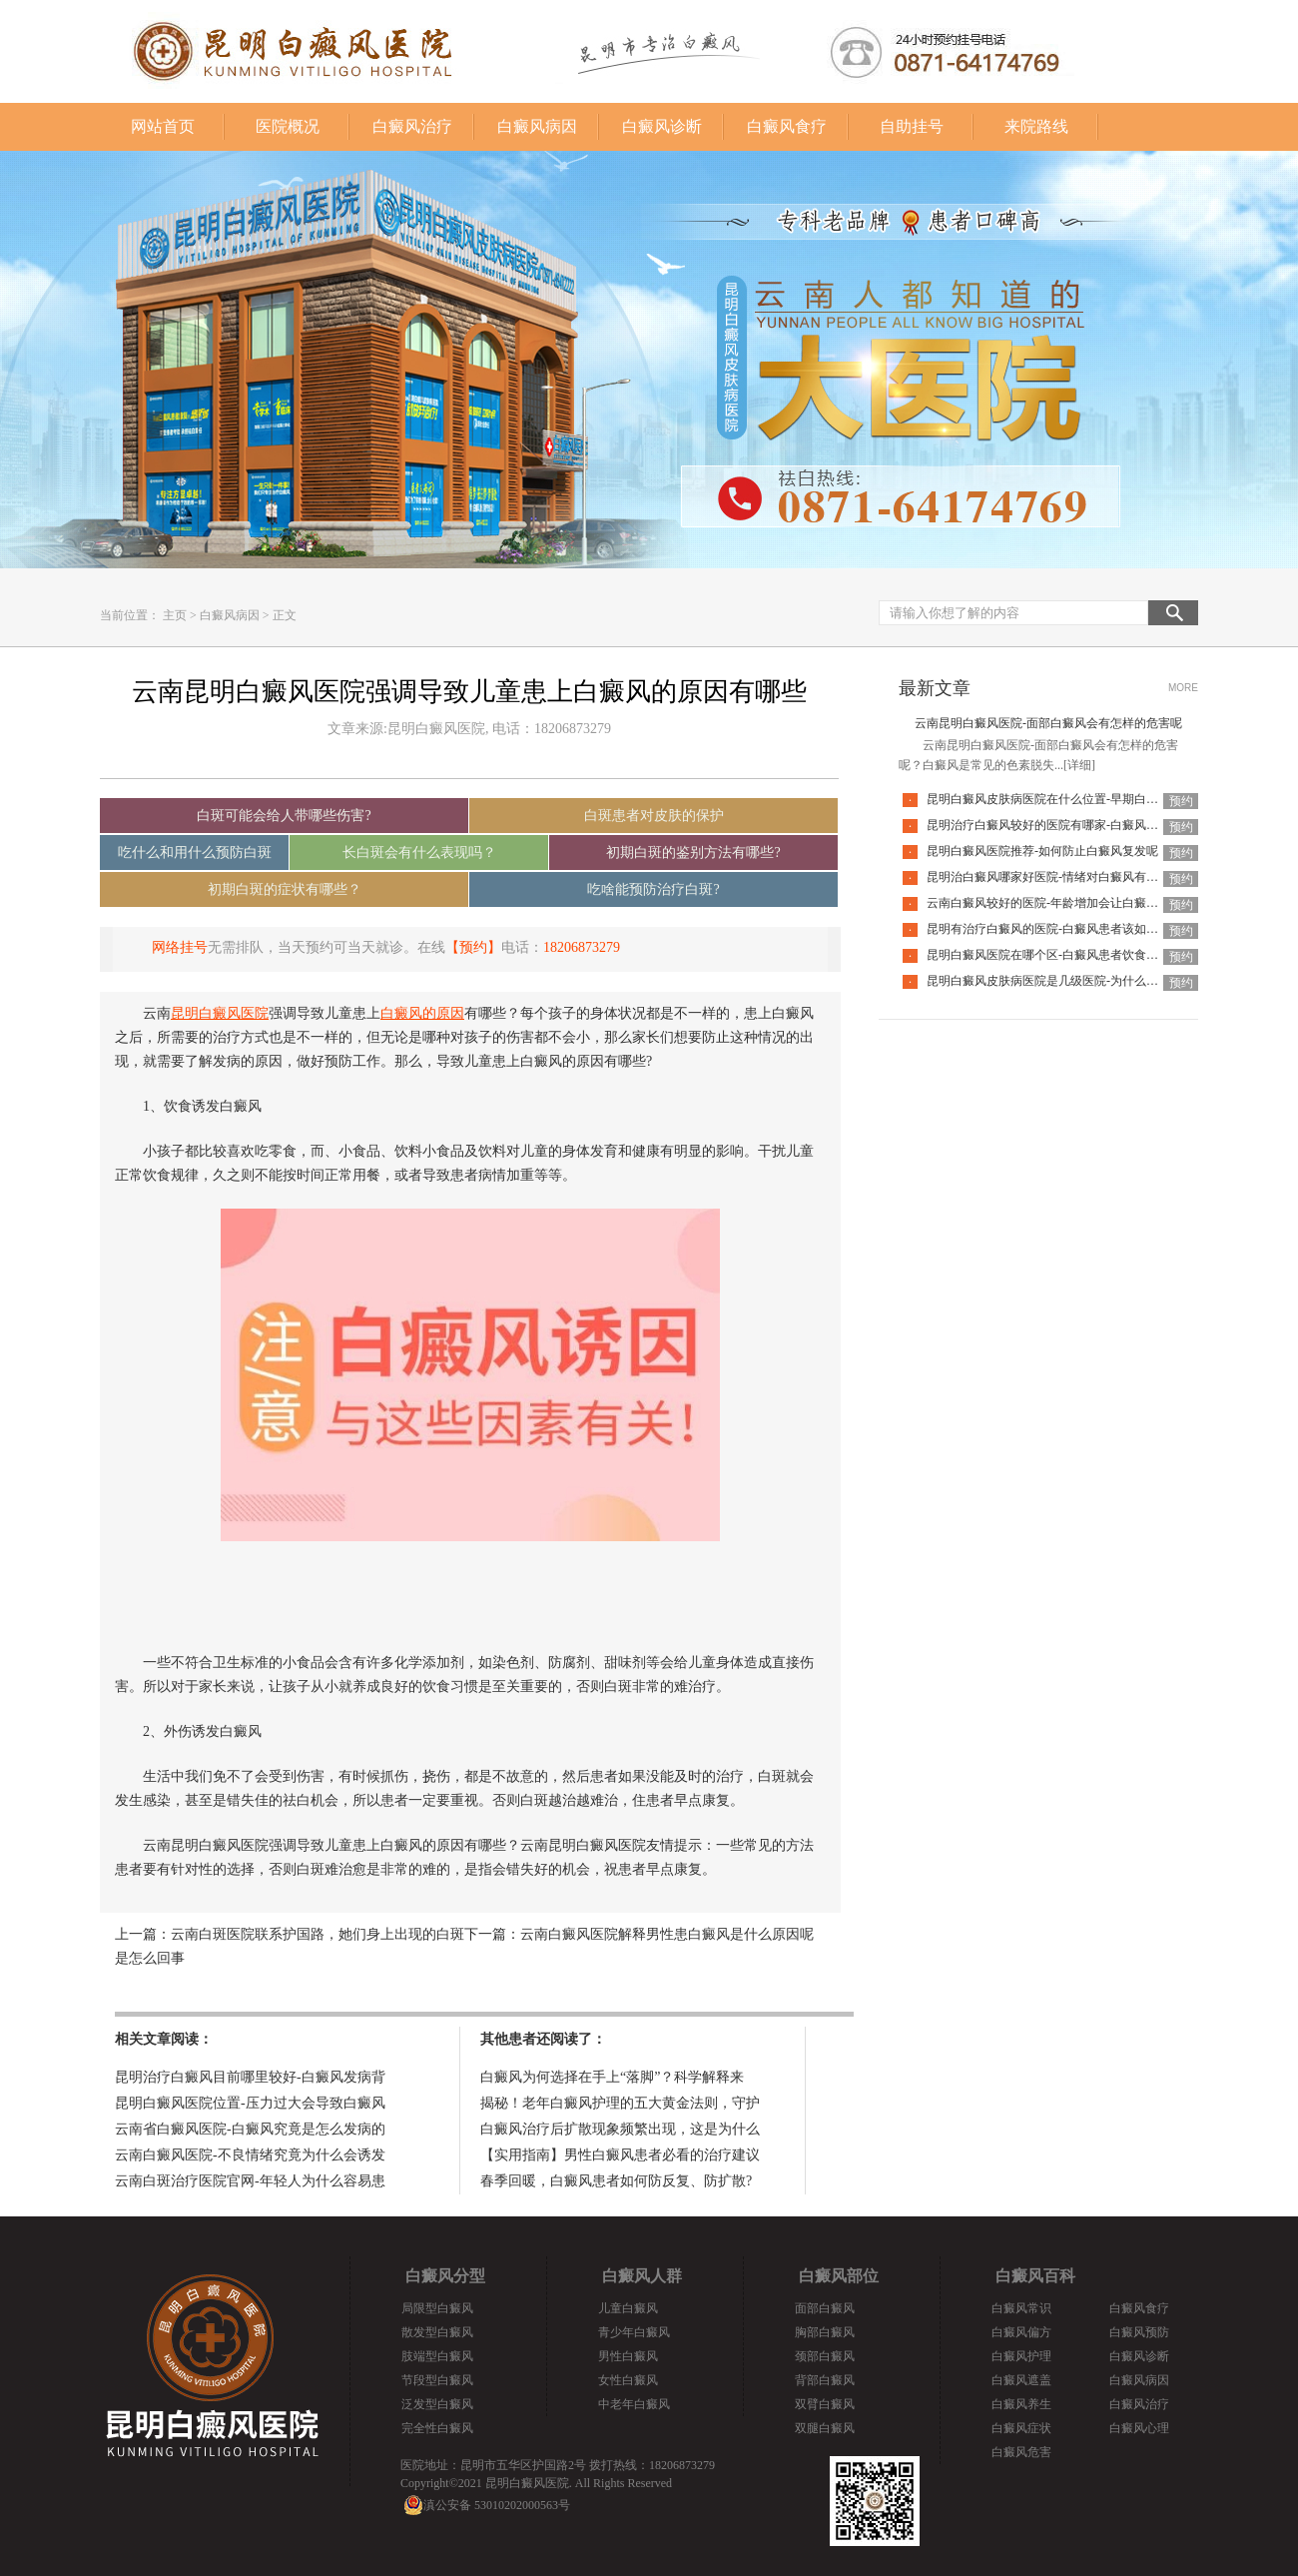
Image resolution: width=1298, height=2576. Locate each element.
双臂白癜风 (825, 2404)
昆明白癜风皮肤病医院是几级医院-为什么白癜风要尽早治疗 (1084, 981)
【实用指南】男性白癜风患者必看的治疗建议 (620, 2154)
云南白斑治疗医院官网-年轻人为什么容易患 (250, 2180)
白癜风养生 (1021, 2404)
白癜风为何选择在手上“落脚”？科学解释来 (612, 2077)
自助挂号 (912, 126)
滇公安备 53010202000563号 (496, 2505)
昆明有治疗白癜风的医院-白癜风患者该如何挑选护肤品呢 (1078, 929)
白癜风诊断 (662, 126)
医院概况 (288, 126)
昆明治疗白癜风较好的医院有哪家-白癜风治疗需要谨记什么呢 (1090, 825)
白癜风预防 (1139, 2332)
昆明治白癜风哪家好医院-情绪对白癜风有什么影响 (1060, 877)
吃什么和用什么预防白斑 (195, 852)
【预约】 (473, 947)
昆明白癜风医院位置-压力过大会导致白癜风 (250, 2103)
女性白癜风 (628, 2380)
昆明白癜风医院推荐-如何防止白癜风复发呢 (1042, 851)
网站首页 (163, 126)
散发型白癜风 (437, 2332)
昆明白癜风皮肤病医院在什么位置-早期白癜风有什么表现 (1078, 799)
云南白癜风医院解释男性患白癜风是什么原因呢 (667, 1934)
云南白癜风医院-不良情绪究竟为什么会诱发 (250, 2154)
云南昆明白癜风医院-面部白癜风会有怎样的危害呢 (1048, 723)
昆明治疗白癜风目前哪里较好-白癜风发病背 (250, 2077)
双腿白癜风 (825, 2428)
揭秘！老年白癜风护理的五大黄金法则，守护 (620, 2103)
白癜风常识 (1021, 2308)
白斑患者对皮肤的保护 (654, 815)
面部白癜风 (825, 2308)
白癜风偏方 (1021, 2332)
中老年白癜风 (634, 2404)
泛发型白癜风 (437, 2404)
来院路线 (1036, 126)
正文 (285, 615)
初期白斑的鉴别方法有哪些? (693, 852)
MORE (1183, 687)
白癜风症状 (1021, 2428)
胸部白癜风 (825, 2332)
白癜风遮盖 (1021, 2380)
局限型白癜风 (437, 2308)
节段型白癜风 (437, 2380)
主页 (175, 615)
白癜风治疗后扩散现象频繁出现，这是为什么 (620, 2129)
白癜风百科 (1035, 2275)
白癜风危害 (1021, 2452)
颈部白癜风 (825, 2356)
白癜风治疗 (412, 126)
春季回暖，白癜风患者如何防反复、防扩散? (616, 2180)
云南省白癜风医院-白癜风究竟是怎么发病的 (250, 2129)
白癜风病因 (537, 126)
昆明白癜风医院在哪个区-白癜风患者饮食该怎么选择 (1066, 955)
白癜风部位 (839, 2275)
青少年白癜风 (634, 2332)
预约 (1181, 801)
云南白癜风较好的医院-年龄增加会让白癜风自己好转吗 (1072, 903)
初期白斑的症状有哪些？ (284, 889)
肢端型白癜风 (437, 2356)
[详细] (1079, 765)
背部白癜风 (825, 2380)
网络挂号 (180, 947)
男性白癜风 (628, 2356)
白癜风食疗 (787, 126)
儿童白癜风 (628, 2308)
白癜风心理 (1139, 2428)
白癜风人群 (642, 2275)
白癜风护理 (1021, 2356)
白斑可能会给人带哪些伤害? (283, 815)
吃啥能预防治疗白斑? (653, 889)
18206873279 (581, 947)
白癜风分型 (445, 2275)
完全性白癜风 (437, 2428)
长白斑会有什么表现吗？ (419, 852)
